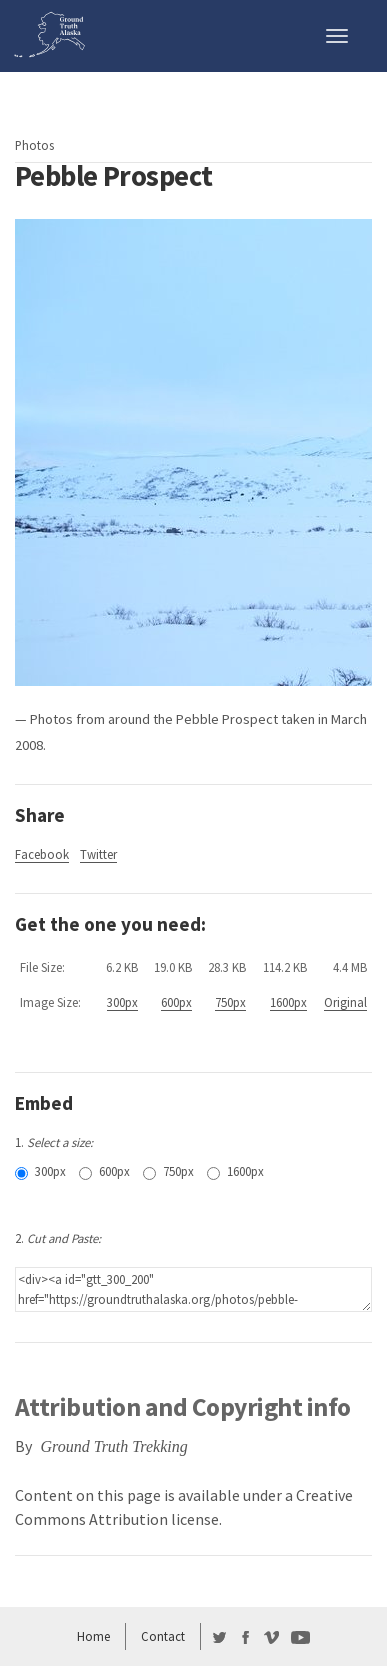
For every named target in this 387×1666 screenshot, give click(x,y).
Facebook (42, 854)
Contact (163, 1636)
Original (345, 1002)
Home (93, 1636)
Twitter (98, 854)
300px (122, 1002)
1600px (288, 1002)
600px (176, 1002)
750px (230, 1002)
